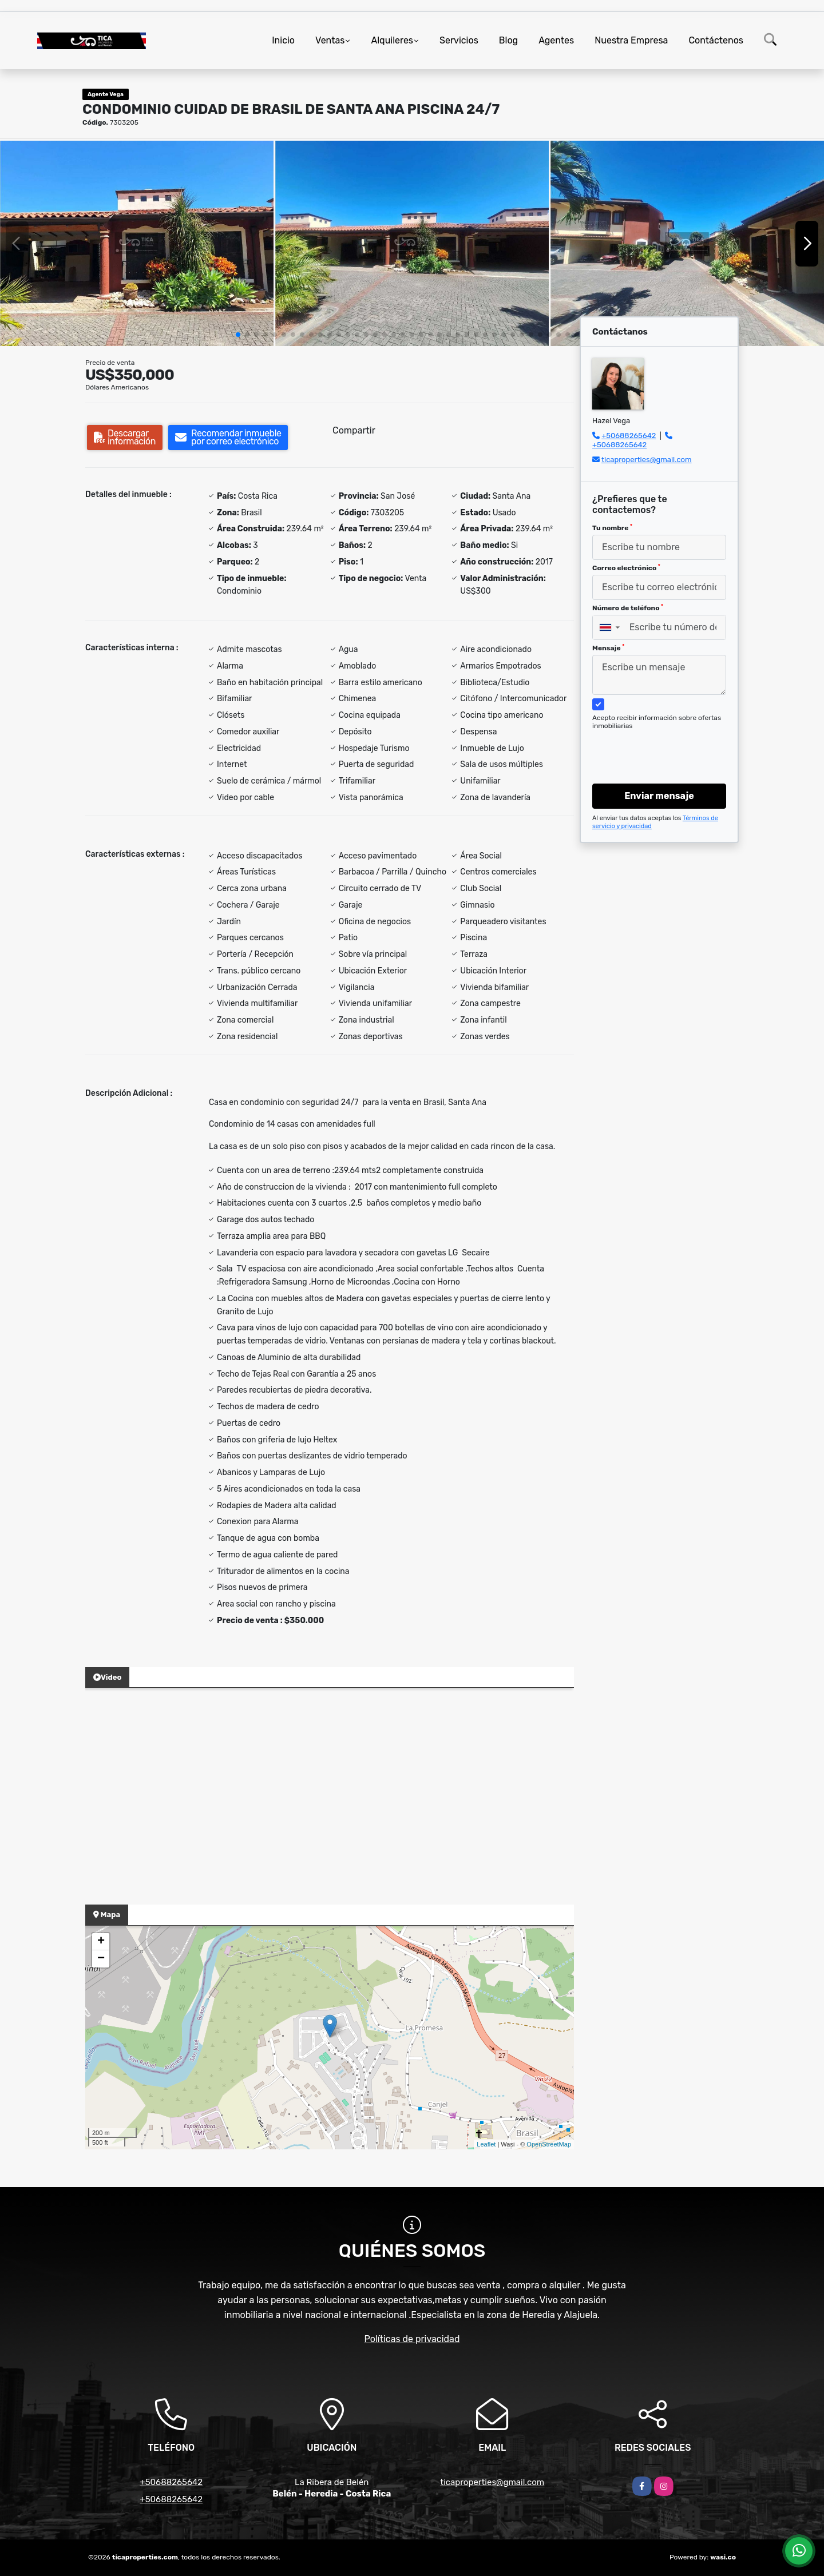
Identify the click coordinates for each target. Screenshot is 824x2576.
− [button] (101, 1958)
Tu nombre (612, 527)
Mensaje (608, 648)
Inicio (283, 40)
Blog (508, 40)
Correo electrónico (626, 568)
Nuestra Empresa (631, 40)
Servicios (458, 40)
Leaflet (486, 2144)
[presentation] (655, 746)
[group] (137, 243)
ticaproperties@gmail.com (646, 459)
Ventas (329, 40)
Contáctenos (715, 40)
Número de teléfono (627, 608)
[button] (238, 334)
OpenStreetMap (548, 2144)
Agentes (556, 40)
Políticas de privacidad (412, 2338)
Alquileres (392, 40)
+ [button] (101, 1941)
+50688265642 (628, 435)
